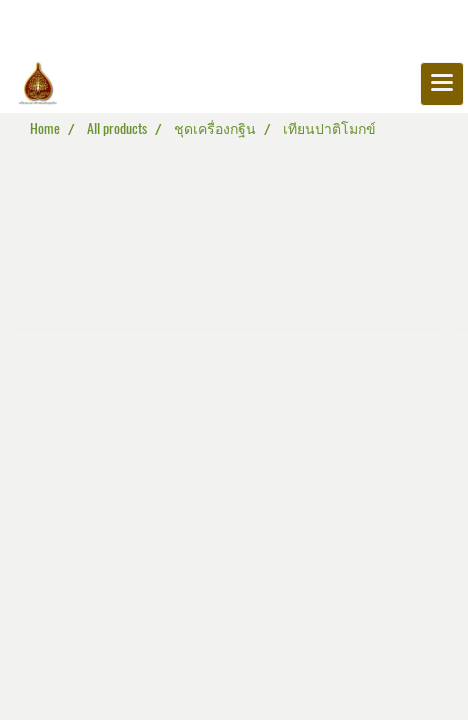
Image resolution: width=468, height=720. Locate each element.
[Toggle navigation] (442, 84)
